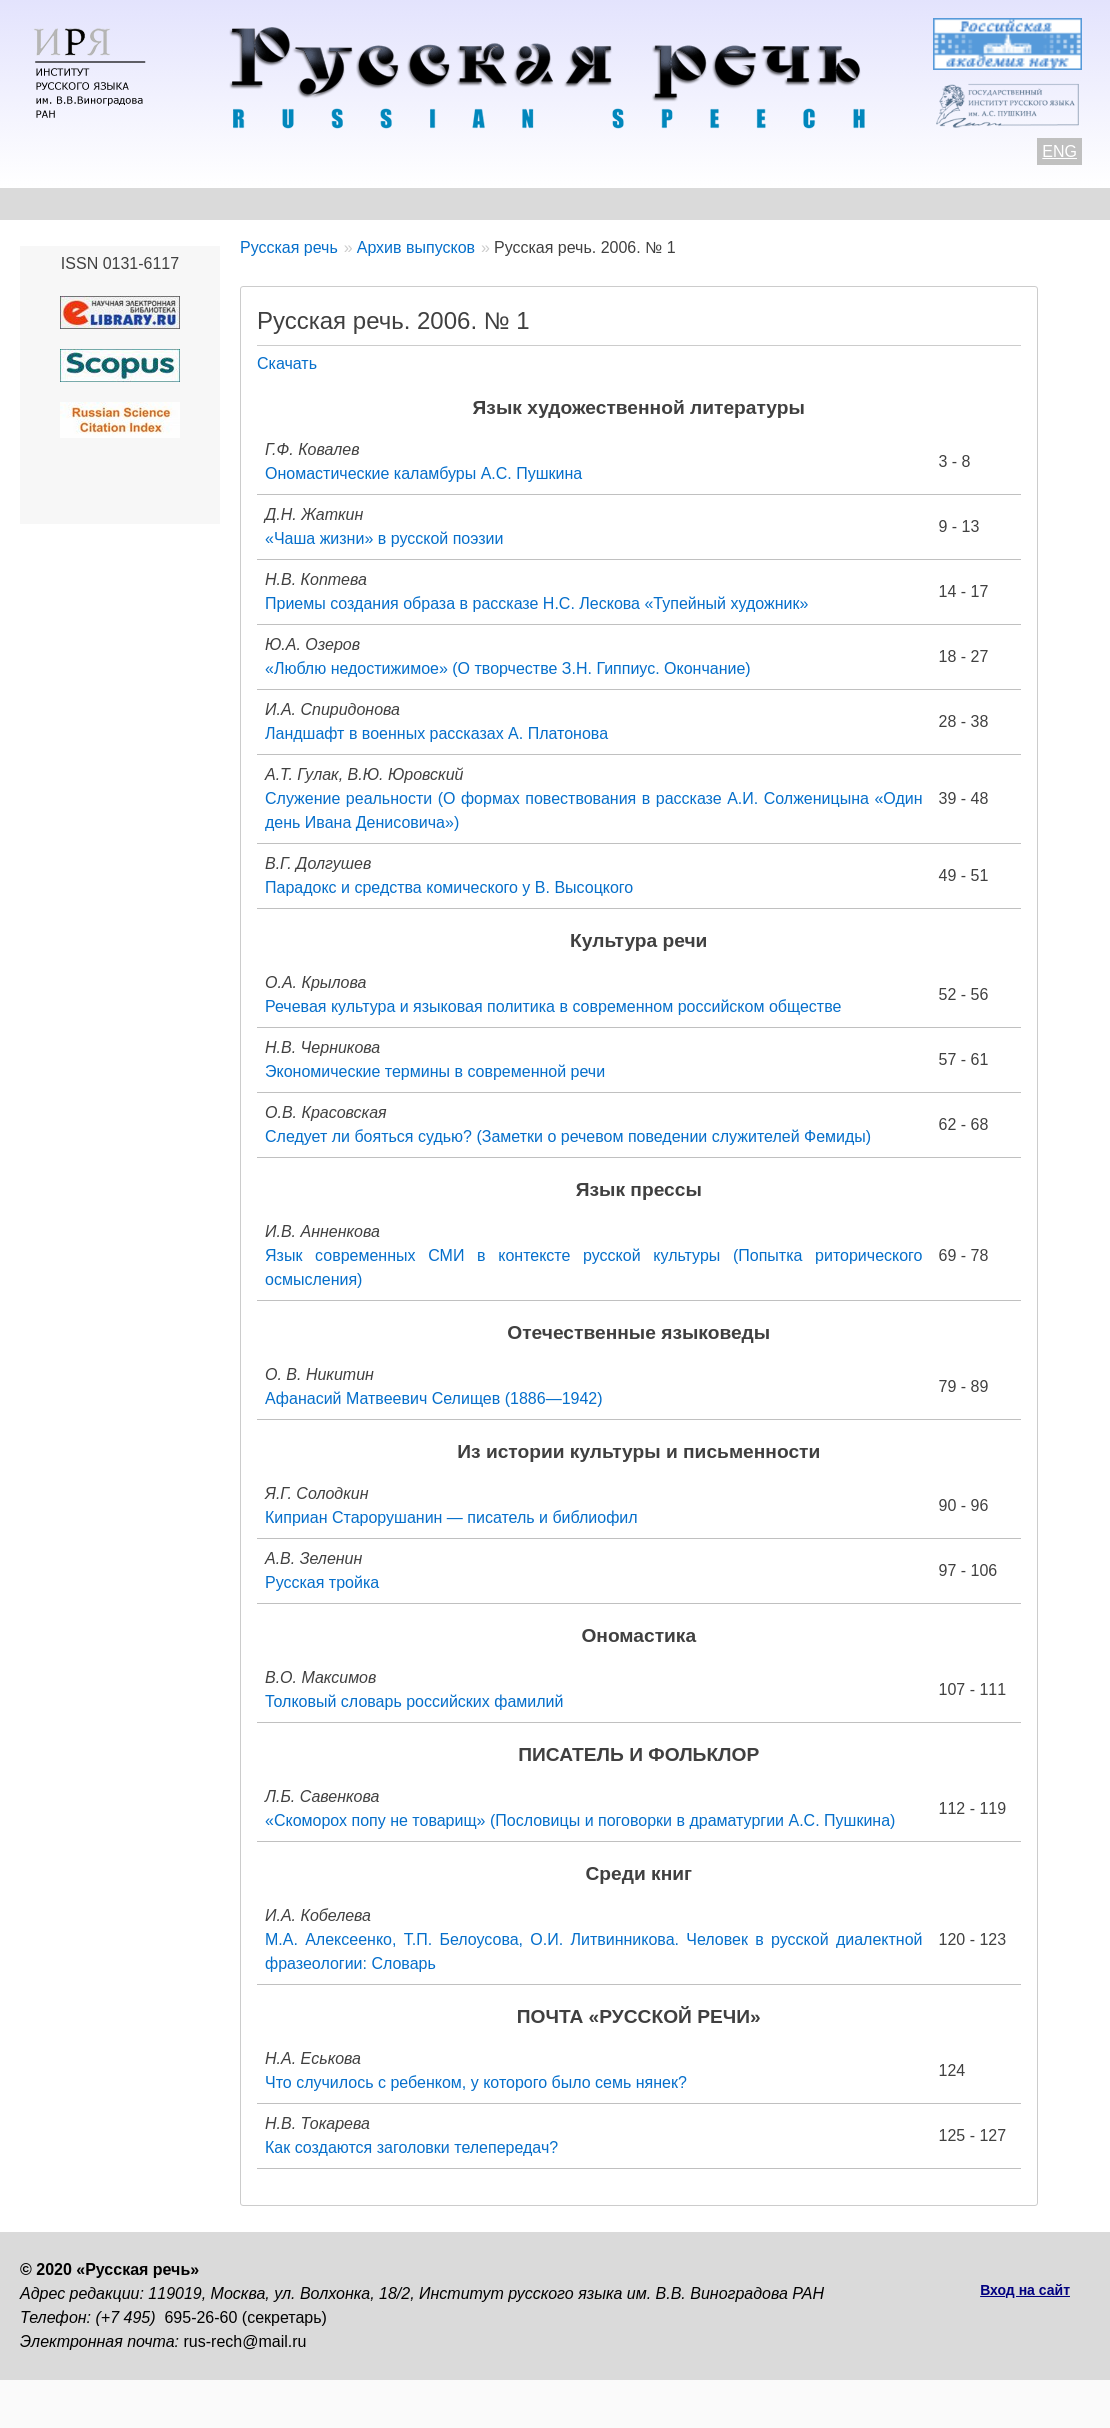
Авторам (294, 203)
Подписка (964, 203)
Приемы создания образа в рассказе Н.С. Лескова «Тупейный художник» (536, 603)
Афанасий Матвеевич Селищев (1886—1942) (434, 1398)
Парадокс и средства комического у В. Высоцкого (449, 887)
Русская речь (289, 247)
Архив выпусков (590, 203)
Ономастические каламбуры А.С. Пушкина (423, 473)
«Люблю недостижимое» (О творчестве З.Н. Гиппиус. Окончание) (508, 668)
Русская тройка (322, 1582)
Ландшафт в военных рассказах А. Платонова (436, 733)
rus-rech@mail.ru (245, 2341)
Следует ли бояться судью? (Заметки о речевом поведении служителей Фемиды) (568, 1136)
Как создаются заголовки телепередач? (411, 2147)
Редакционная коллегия (791, 203)
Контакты (181, 203)
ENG (1059, 151)
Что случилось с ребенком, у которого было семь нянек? (476, 2082)
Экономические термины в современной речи (435, 1071)
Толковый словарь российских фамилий (414, 1701)
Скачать (287, 363)
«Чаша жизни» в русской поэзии (384, 538)
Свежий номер (426, 203)
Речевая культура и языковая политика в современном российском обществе (553, 1006)
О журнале (62, 203)
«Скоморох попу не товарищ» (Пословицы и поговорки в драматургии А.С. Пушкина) (580, 1820)
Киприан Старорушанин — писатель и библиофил (451, 1517)
